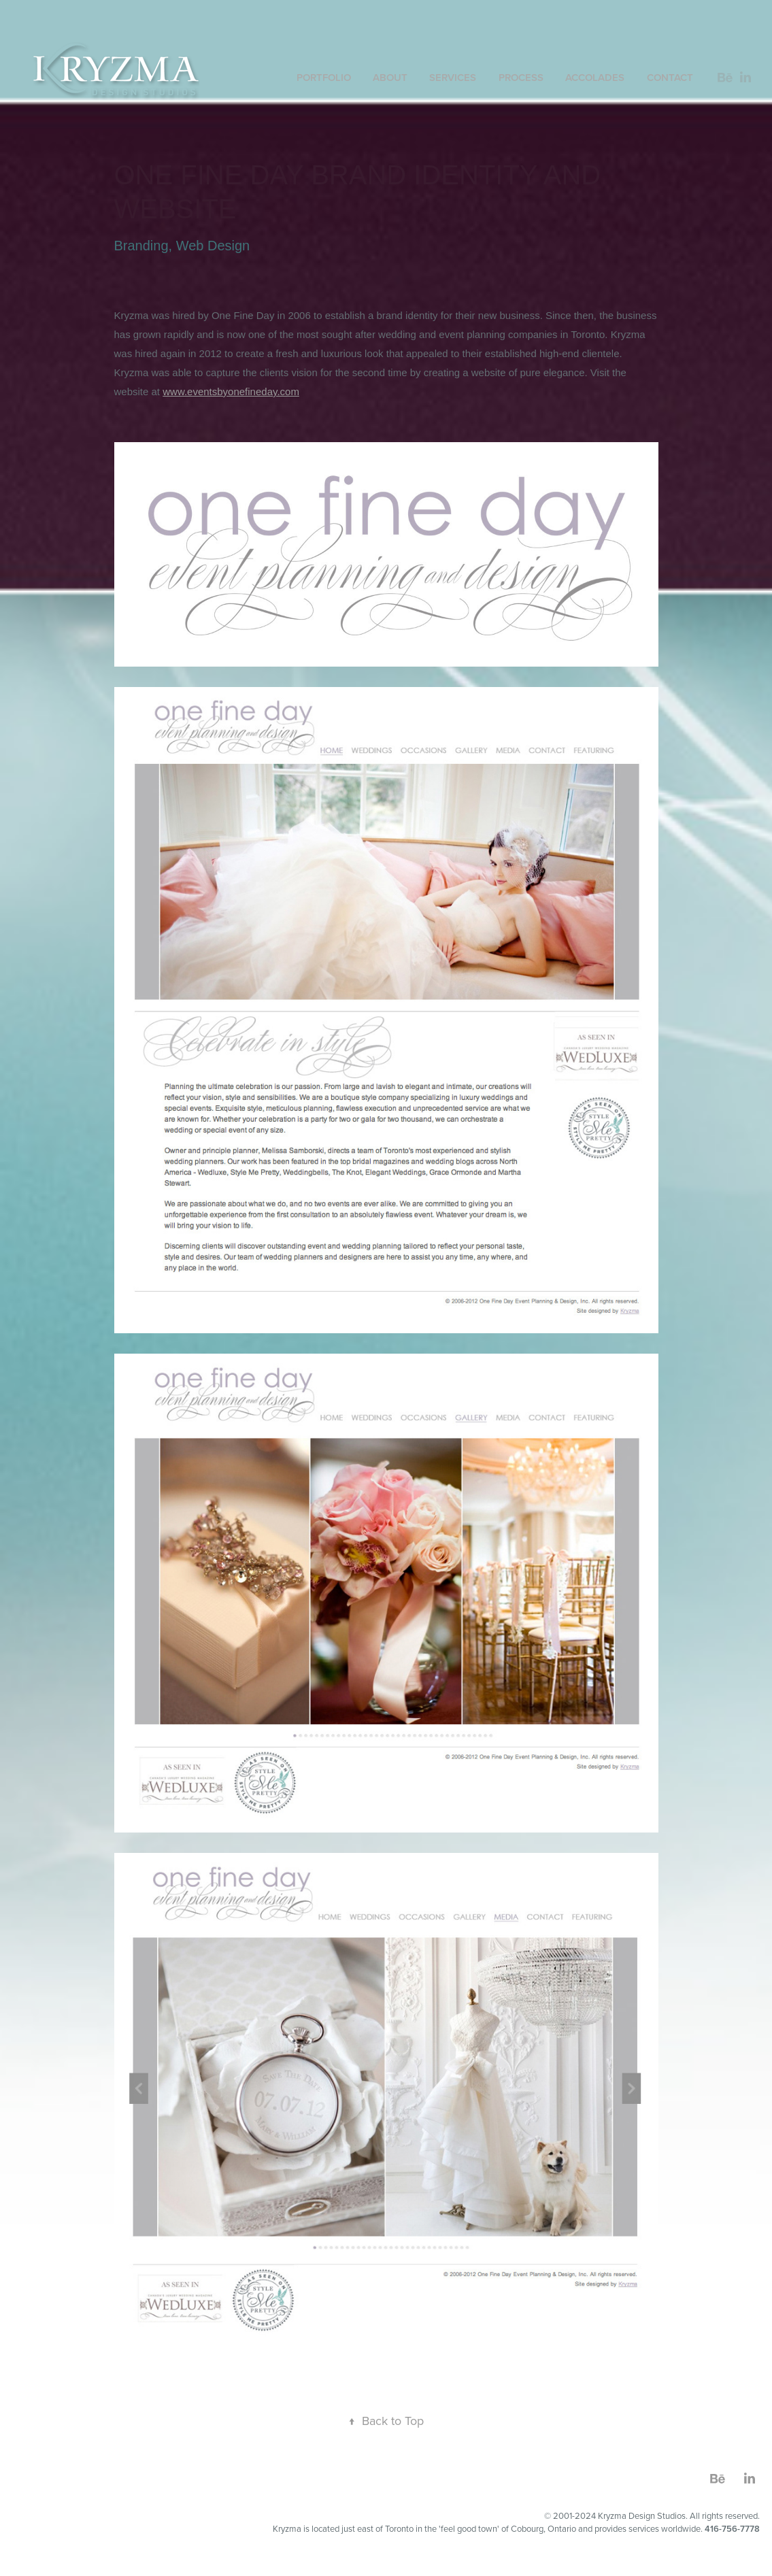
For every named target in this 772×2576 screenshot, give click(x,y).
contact (670, 77)
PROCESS (521, 77)
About (390, 77)
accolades (594, 77)
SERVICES (452, 77)
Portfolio (324, 77)
